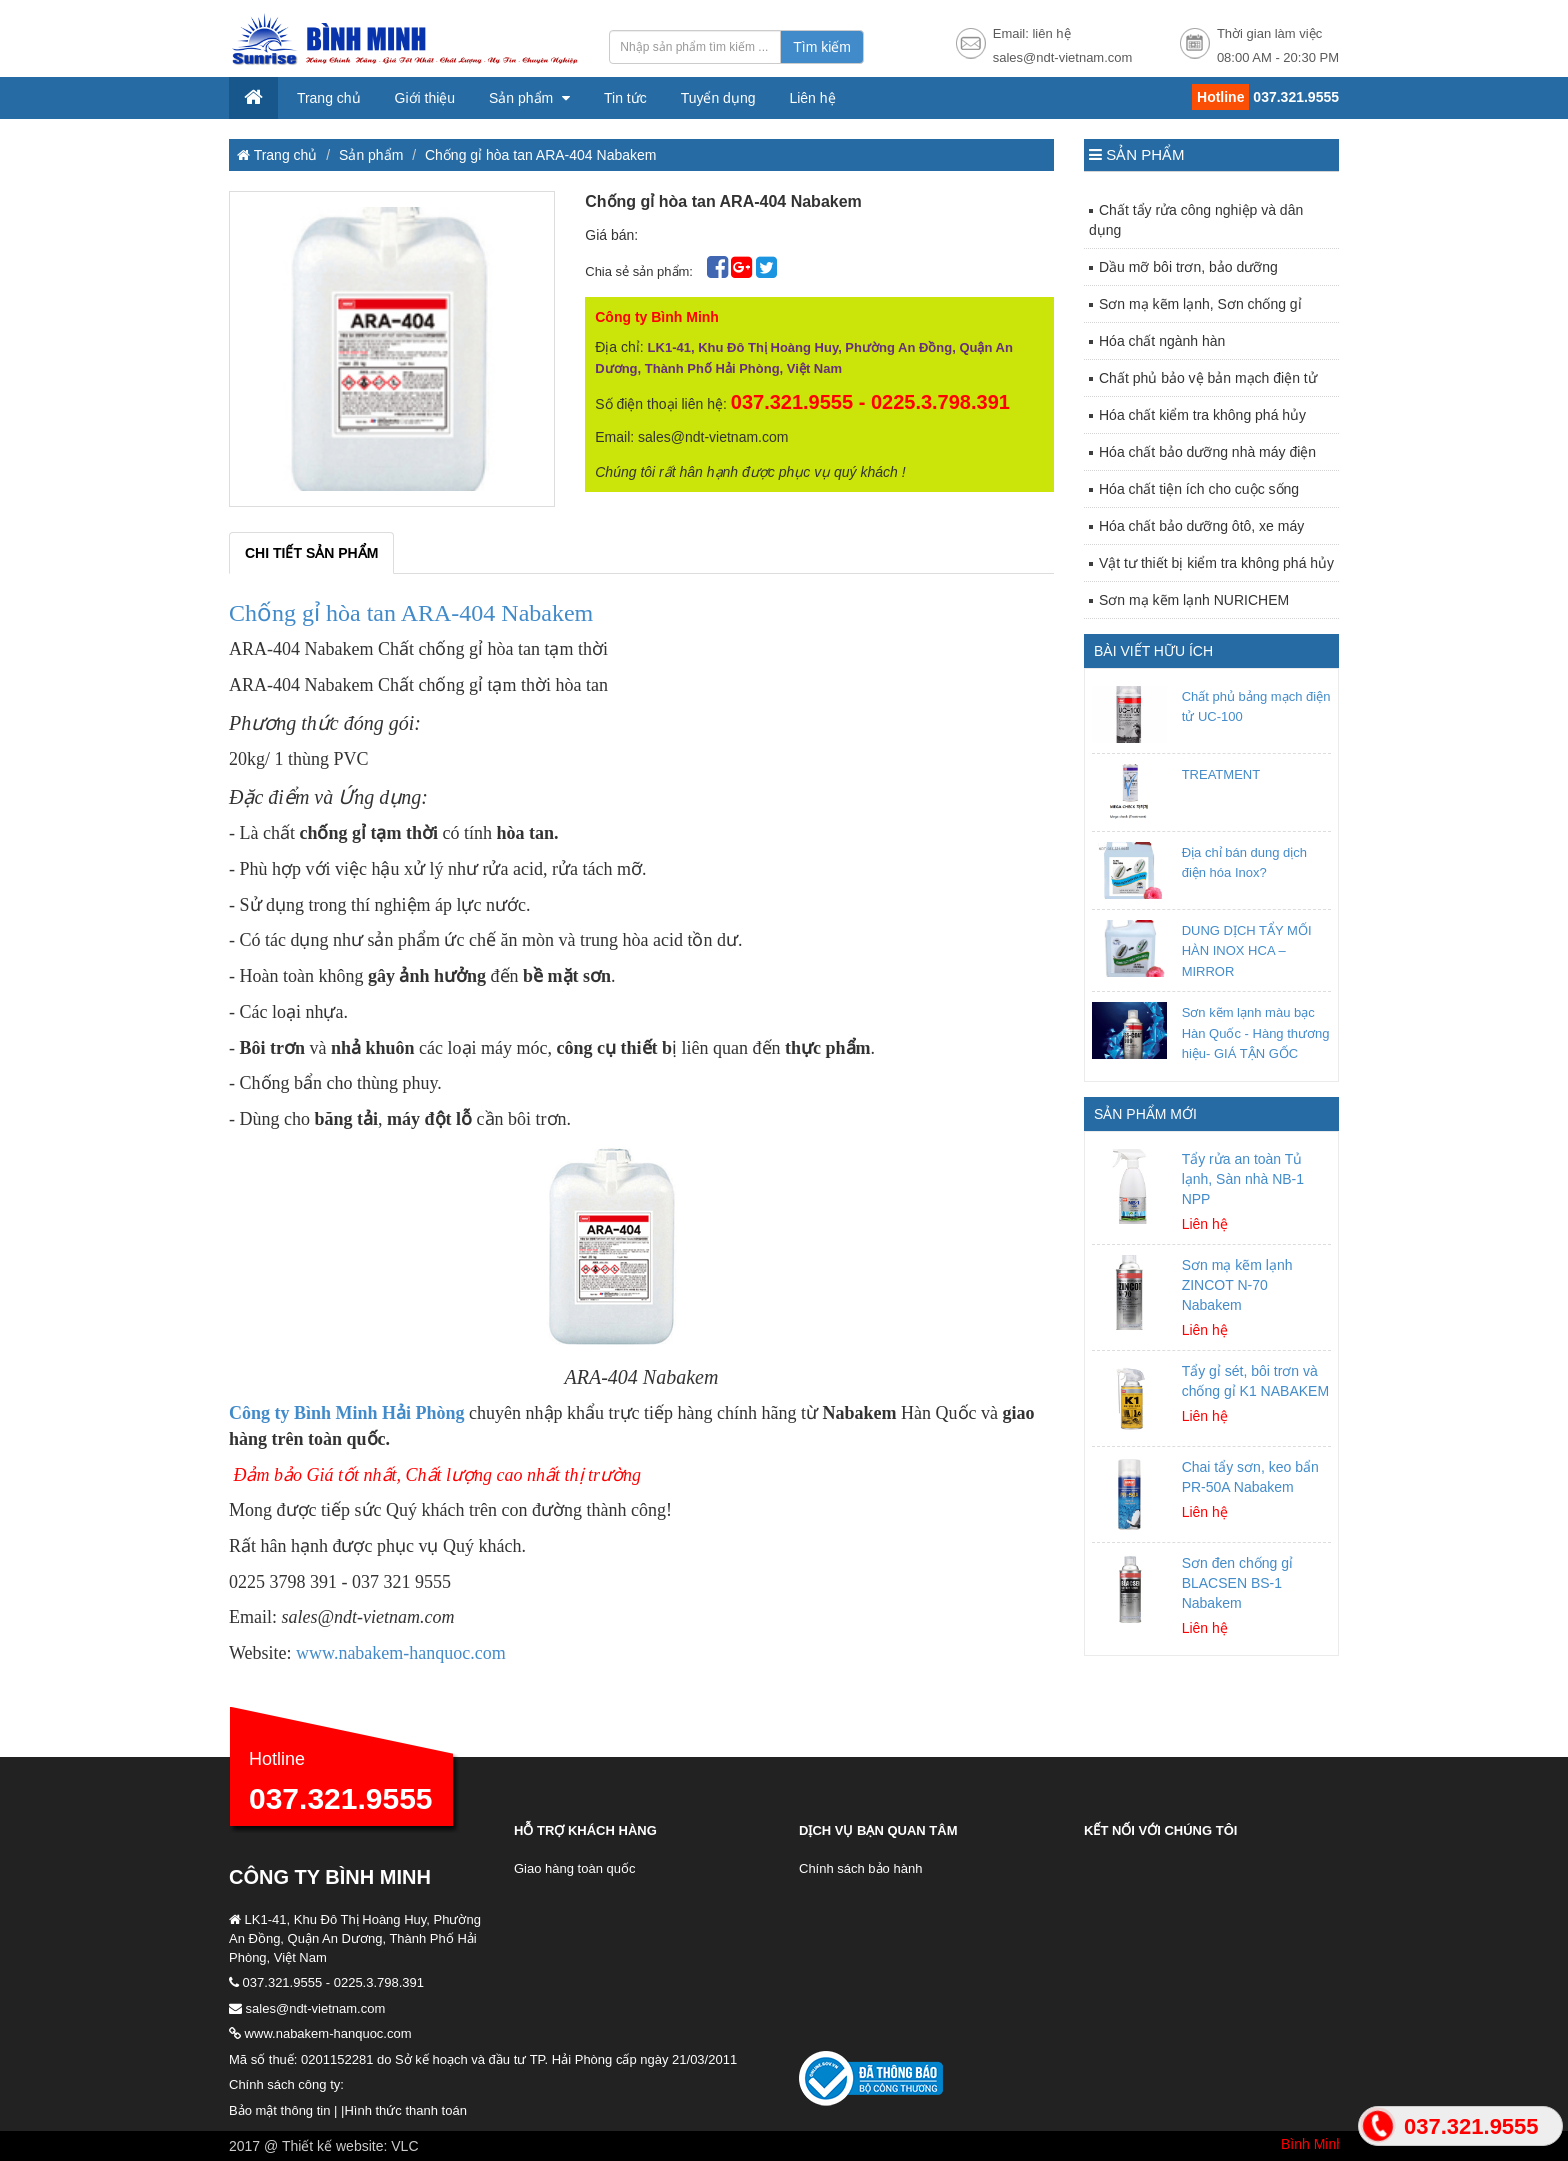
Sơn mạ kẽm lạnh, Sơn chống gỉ (1200, 304)
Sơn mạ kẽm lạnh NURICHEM (1194, 600)
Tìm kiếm (822, 47)
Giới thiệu (425, 98)
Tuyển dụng (718, 98)
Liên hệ (812, 98)
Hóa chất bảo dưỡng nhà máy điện (1207, 452)
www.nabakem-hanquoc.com (401, 1653)
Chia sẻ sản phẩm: (640, 271)
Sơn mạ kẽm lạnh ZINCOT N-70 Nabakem (1237, 1285)
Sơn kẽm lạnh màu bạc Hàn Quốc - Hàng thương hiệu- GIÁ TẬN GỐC (1256, 1033)
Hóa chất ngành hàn (1162, 341)
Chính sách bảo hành (860, 1868)
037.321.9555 (341, 1798)
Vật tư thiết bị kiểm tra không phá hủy (1216, 563)
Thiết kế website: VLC (350, 2146)
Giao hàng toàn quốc (574, 1868)
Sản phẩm (523, 98)
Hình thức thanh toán (405, 2110)
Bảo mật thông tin (279, 2110)
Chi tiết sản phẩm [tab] (311, 553)
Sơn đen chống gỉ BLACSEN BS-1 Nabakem (1237, 1583)
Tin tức (625, 98)
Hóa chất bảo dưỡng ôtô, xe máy (1201, 526)
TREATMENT (1221, 774)
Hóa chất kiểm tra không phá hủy (1202, 415)
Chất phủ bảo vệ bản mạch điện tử (1208, 378)
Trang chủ (329, 98)
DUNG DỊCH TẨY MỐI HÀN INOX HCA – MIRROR (1247, 951)
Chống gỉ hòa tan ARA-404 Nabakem (540, 155)
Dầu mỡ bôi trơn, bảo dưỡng (1188, 267)
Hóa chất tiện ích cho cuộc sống (1199, 489)
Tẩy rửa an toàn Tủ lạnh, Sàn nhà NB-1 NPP (1243, 1179)
